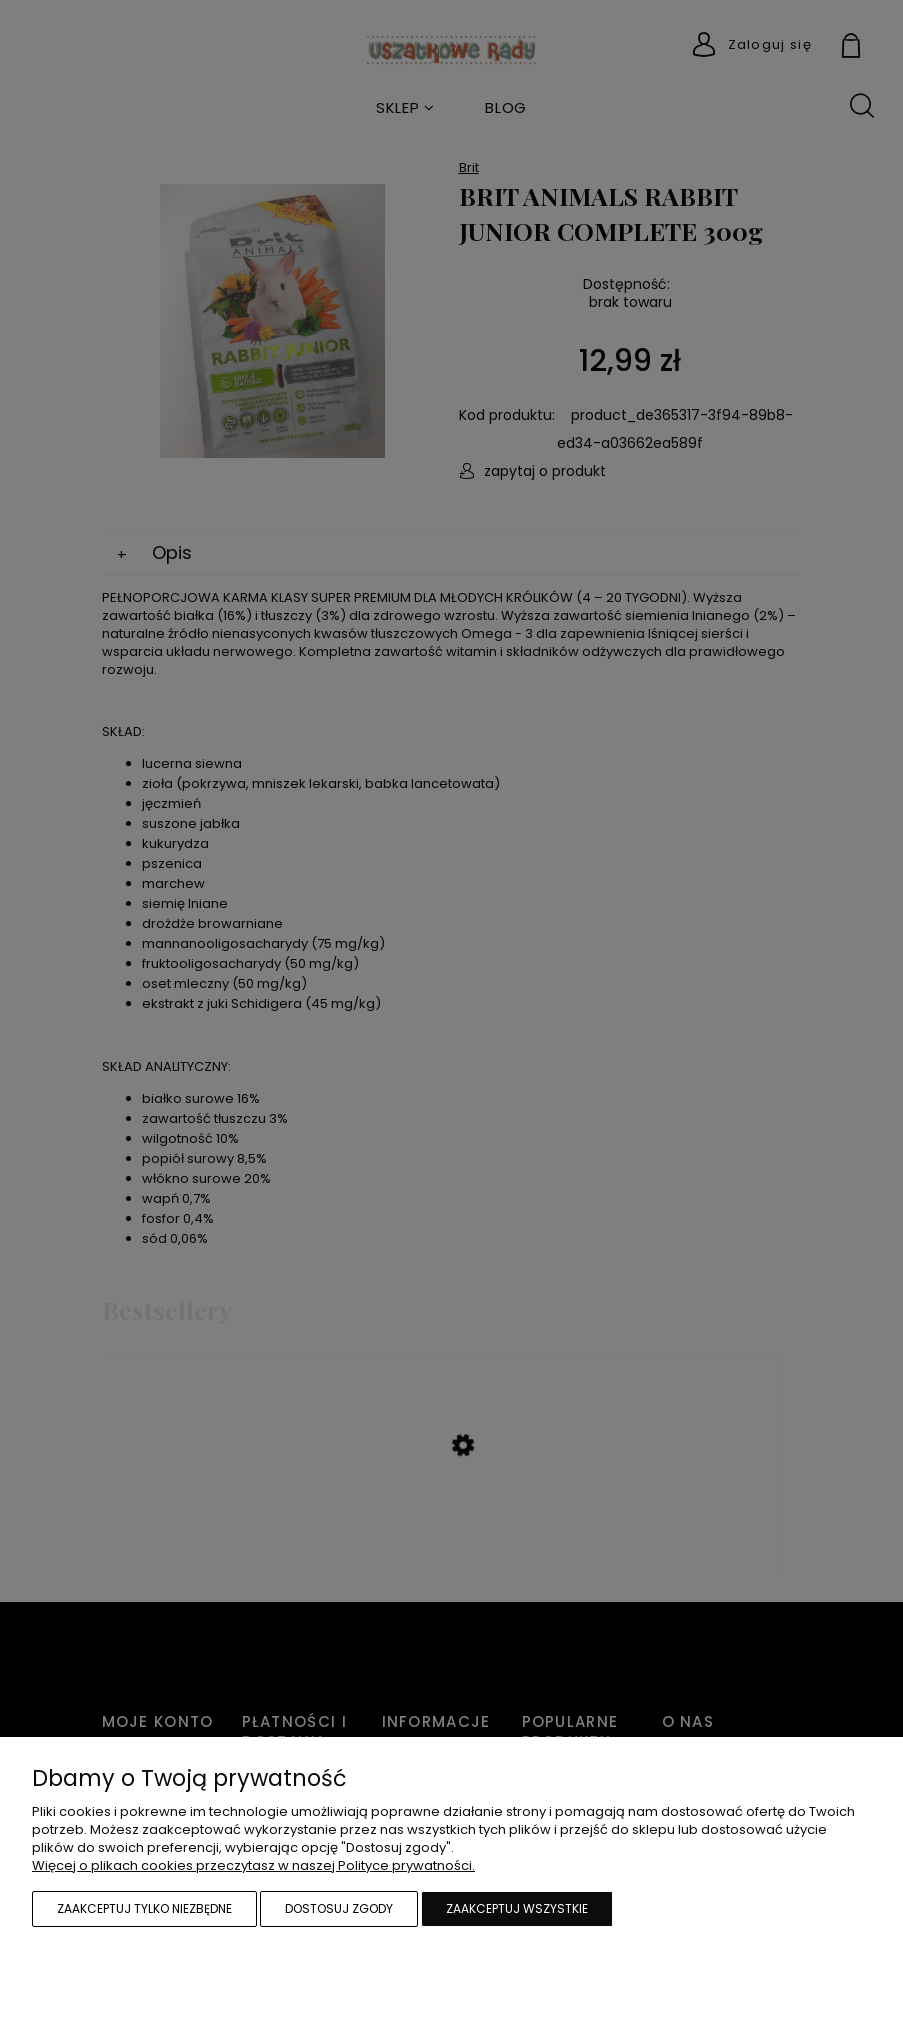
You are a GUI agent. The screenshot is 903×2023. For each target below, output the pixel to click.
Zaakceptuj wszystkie (517, 1908)
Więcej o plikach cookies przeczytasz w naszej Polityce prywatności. (253, 1865)
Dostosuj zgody (339, 1908)
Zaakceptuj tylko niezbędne (144, 1908)
